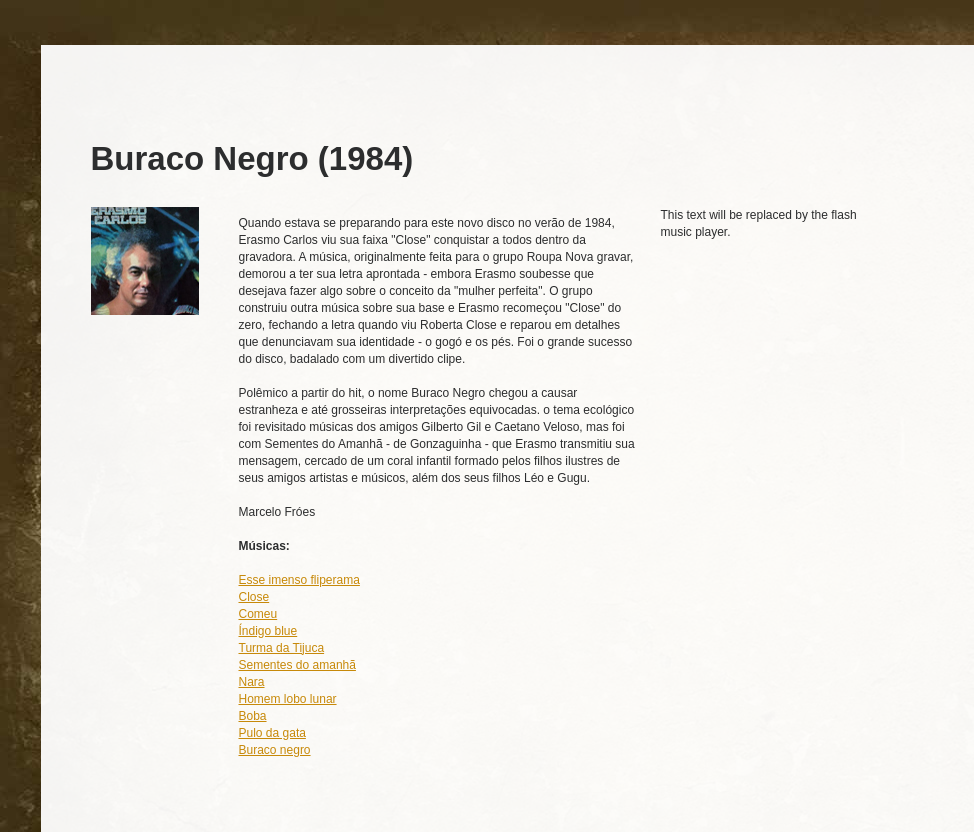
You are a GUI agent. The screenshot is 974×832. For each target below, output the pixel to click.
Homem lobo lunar (288, 699)
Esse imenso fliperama (299, 580)
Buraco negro (275, 750)
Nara (252, 682)
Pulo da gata (272, 733)
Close (254, 597)
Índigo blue (268, 631)
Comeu (258, 614)
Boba (253, 716)
